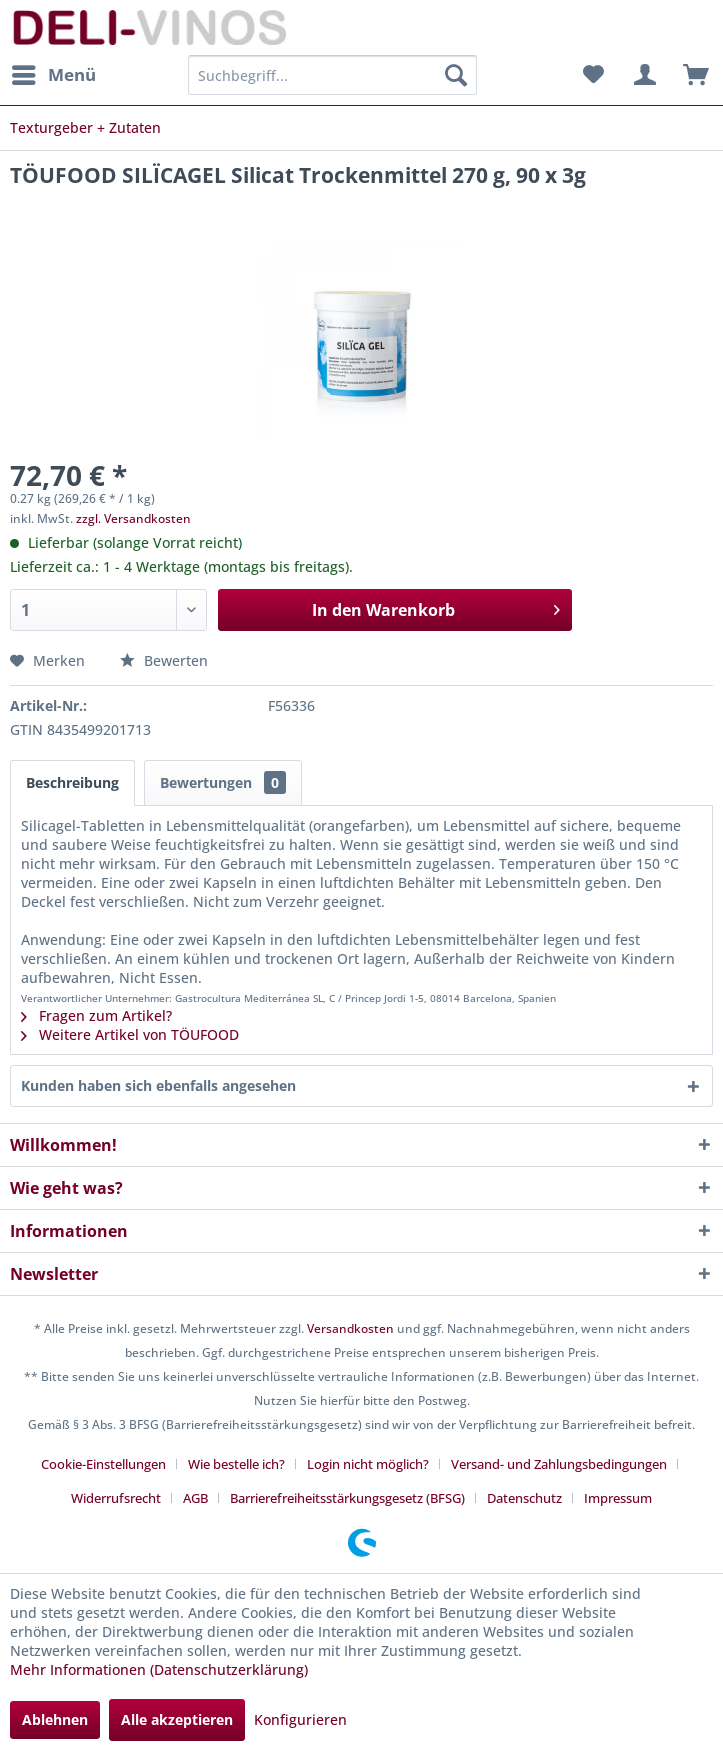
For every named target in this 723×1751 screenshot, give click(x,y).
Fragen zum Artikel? (96, 1015)
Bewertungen (223, 782)
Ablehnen (55, 1719)
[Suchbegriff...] (332, 75)
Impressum (618, 1498)
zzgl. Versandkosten (133, 518)
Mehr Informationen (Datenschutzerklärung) (159, 1669)
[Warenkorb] (691, 75)
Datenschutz (524, 1498)
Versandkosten (350, 1328)
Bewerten (164, 660)
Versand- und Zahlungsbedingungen (559, 1464)
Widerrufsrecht (116, 1498)
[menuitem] (53, 75)
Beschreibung (72, 782)
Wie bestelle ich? (236, 1464)
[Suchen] (456, 75)
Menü (54, 72)
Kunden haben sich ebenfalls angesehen (158, 1085)
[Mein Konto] (642, 75)
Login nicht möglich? (368, 1464)
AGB (195, 1498)
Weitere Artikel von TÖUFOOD (130, 1034)
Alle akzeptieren (177, 1719)
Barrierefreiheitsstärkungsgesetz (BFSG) (347, 1498)
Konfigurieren (300, 1719)
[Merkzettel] (593, 75)
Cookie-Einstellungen (103, 1464)
